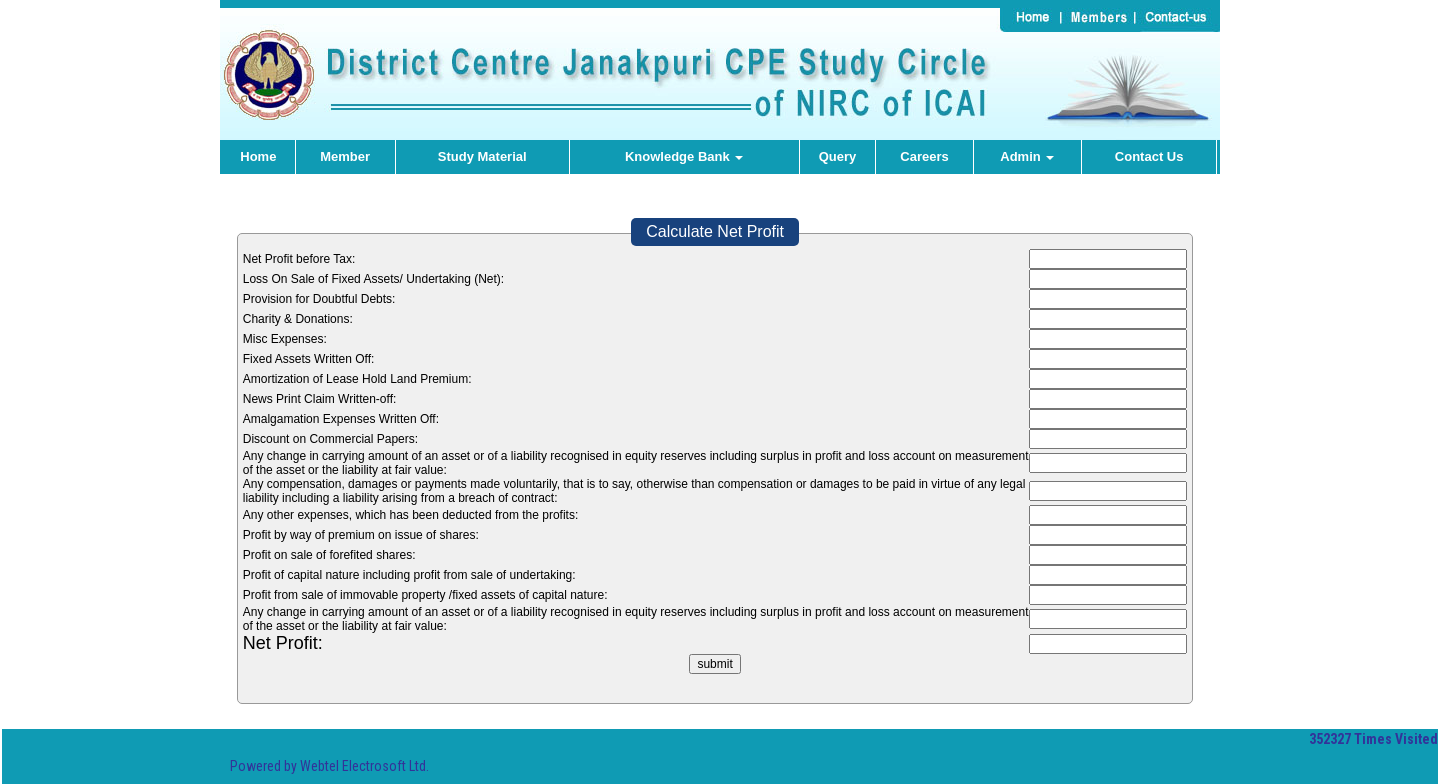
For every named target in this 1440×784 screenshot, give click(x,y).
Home (258, 156)
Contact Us (1149, 156)
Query (838, 156)
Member (345, 156)
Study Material (482, 156)
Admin (1027, 156)
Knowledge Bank (684, 156)
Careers (924, 156)
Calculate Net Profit (715, 231)
